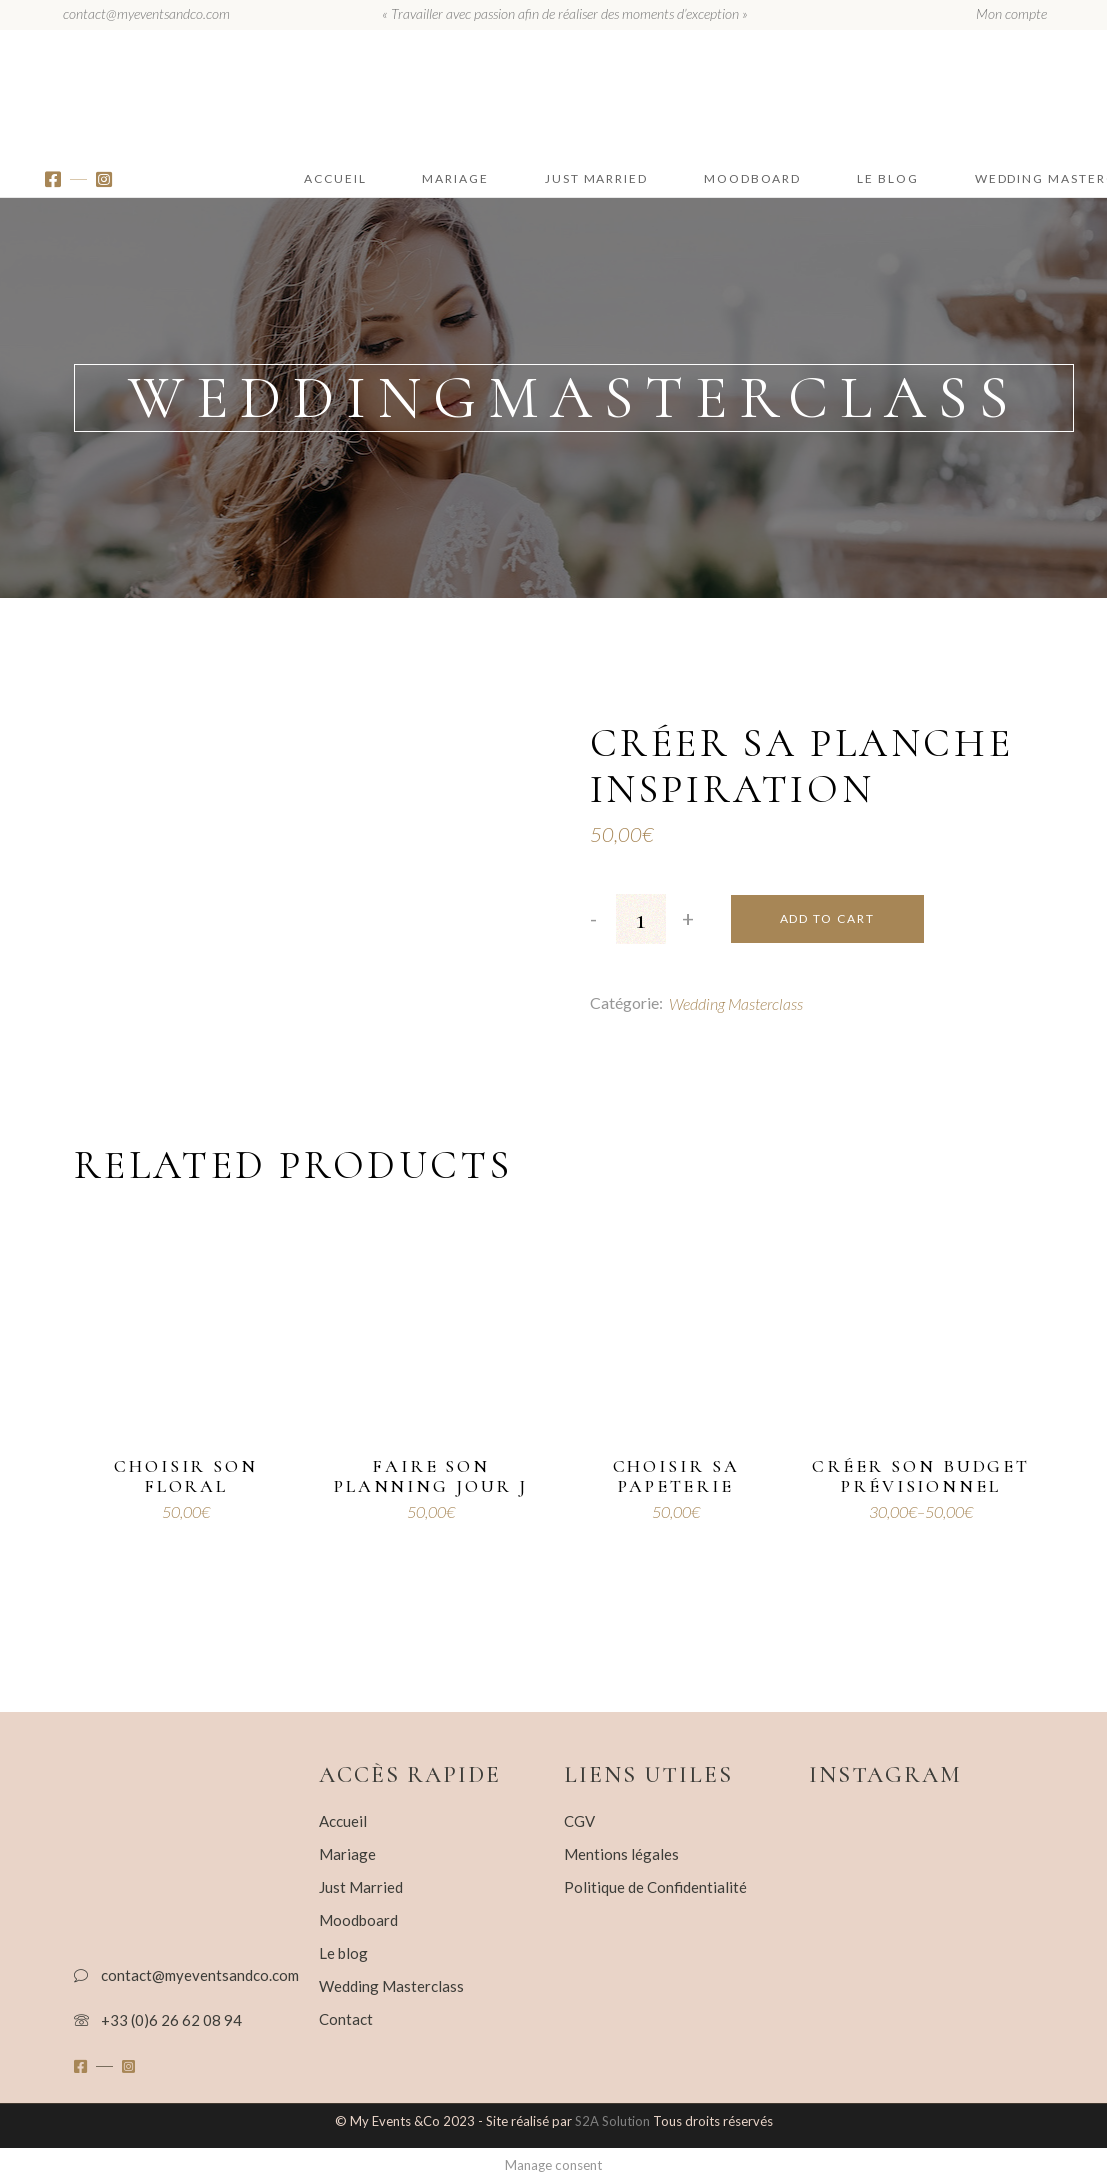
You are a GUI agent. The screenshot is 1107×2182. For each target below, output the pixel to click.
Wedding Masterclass (736, 1003)
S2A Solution (614, 2121)
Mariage (347, 1854)
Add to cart (827, 918)
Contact (346, 2019)
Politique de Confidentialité (655, 1887)
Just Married (361, 1887)
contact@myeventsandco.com (146, 13)
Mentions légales (621, 1854)
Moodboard (358, 1920)
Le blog (343, 1953)
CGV (579, 1821)
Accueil (343, 1821)
